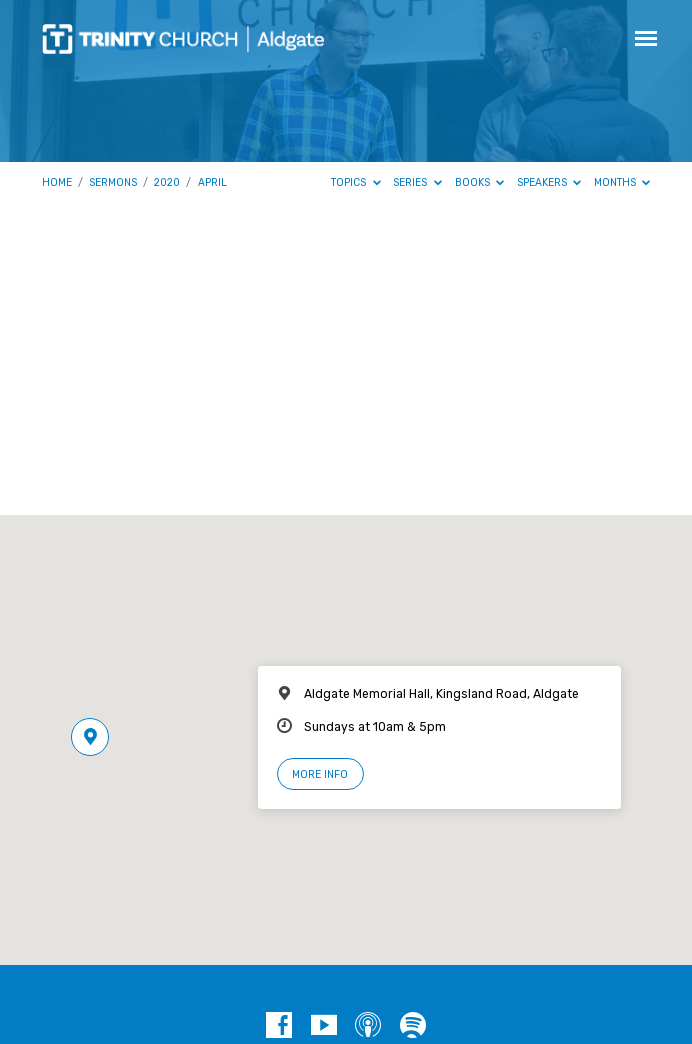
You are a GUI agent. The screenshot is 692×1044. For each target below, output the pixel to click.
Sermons (113, 182)
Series (417, 182)
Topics (356, 182)
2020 (167, 182)
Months (622, 182)
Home (57, 182)
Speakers (549, 182)
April (212, 182)
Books (480, 182)
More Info (320, 774)
